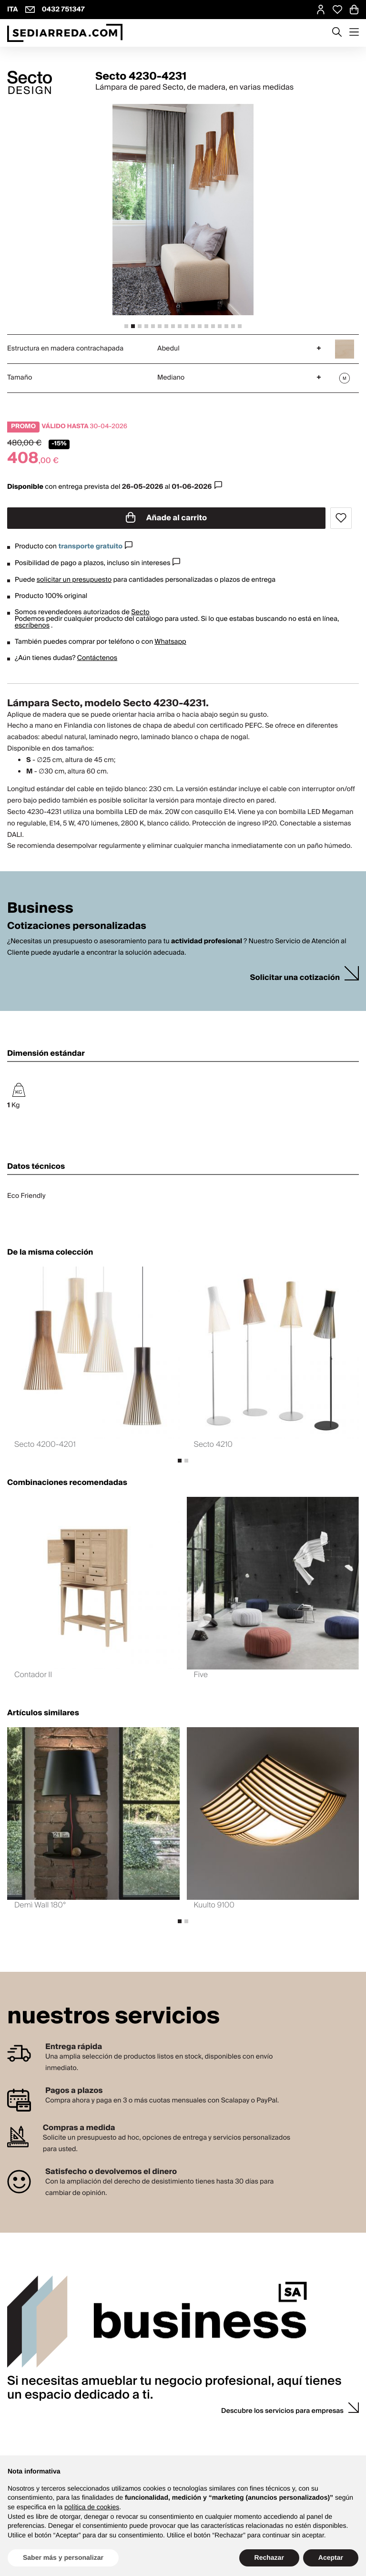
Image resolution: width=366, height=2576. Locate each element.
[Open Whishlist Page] (337, 9)
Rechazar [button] (269, 2557)
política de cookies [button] (91, 2507)
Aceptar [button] (330, 2557)
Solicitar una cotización (295, 977)
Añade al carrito (166, 518)
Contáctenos (97, 658)
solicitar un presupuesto (74, 580)
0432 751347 (63, 9)
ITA (12, 9)
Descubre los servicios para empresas (282, 2411)
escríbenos (32, 625)
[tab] (126, 326)
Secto (140, 612)
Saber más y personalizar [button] (63, 2557)
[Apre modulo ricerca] (337, 33)
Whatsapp (170, 642)
